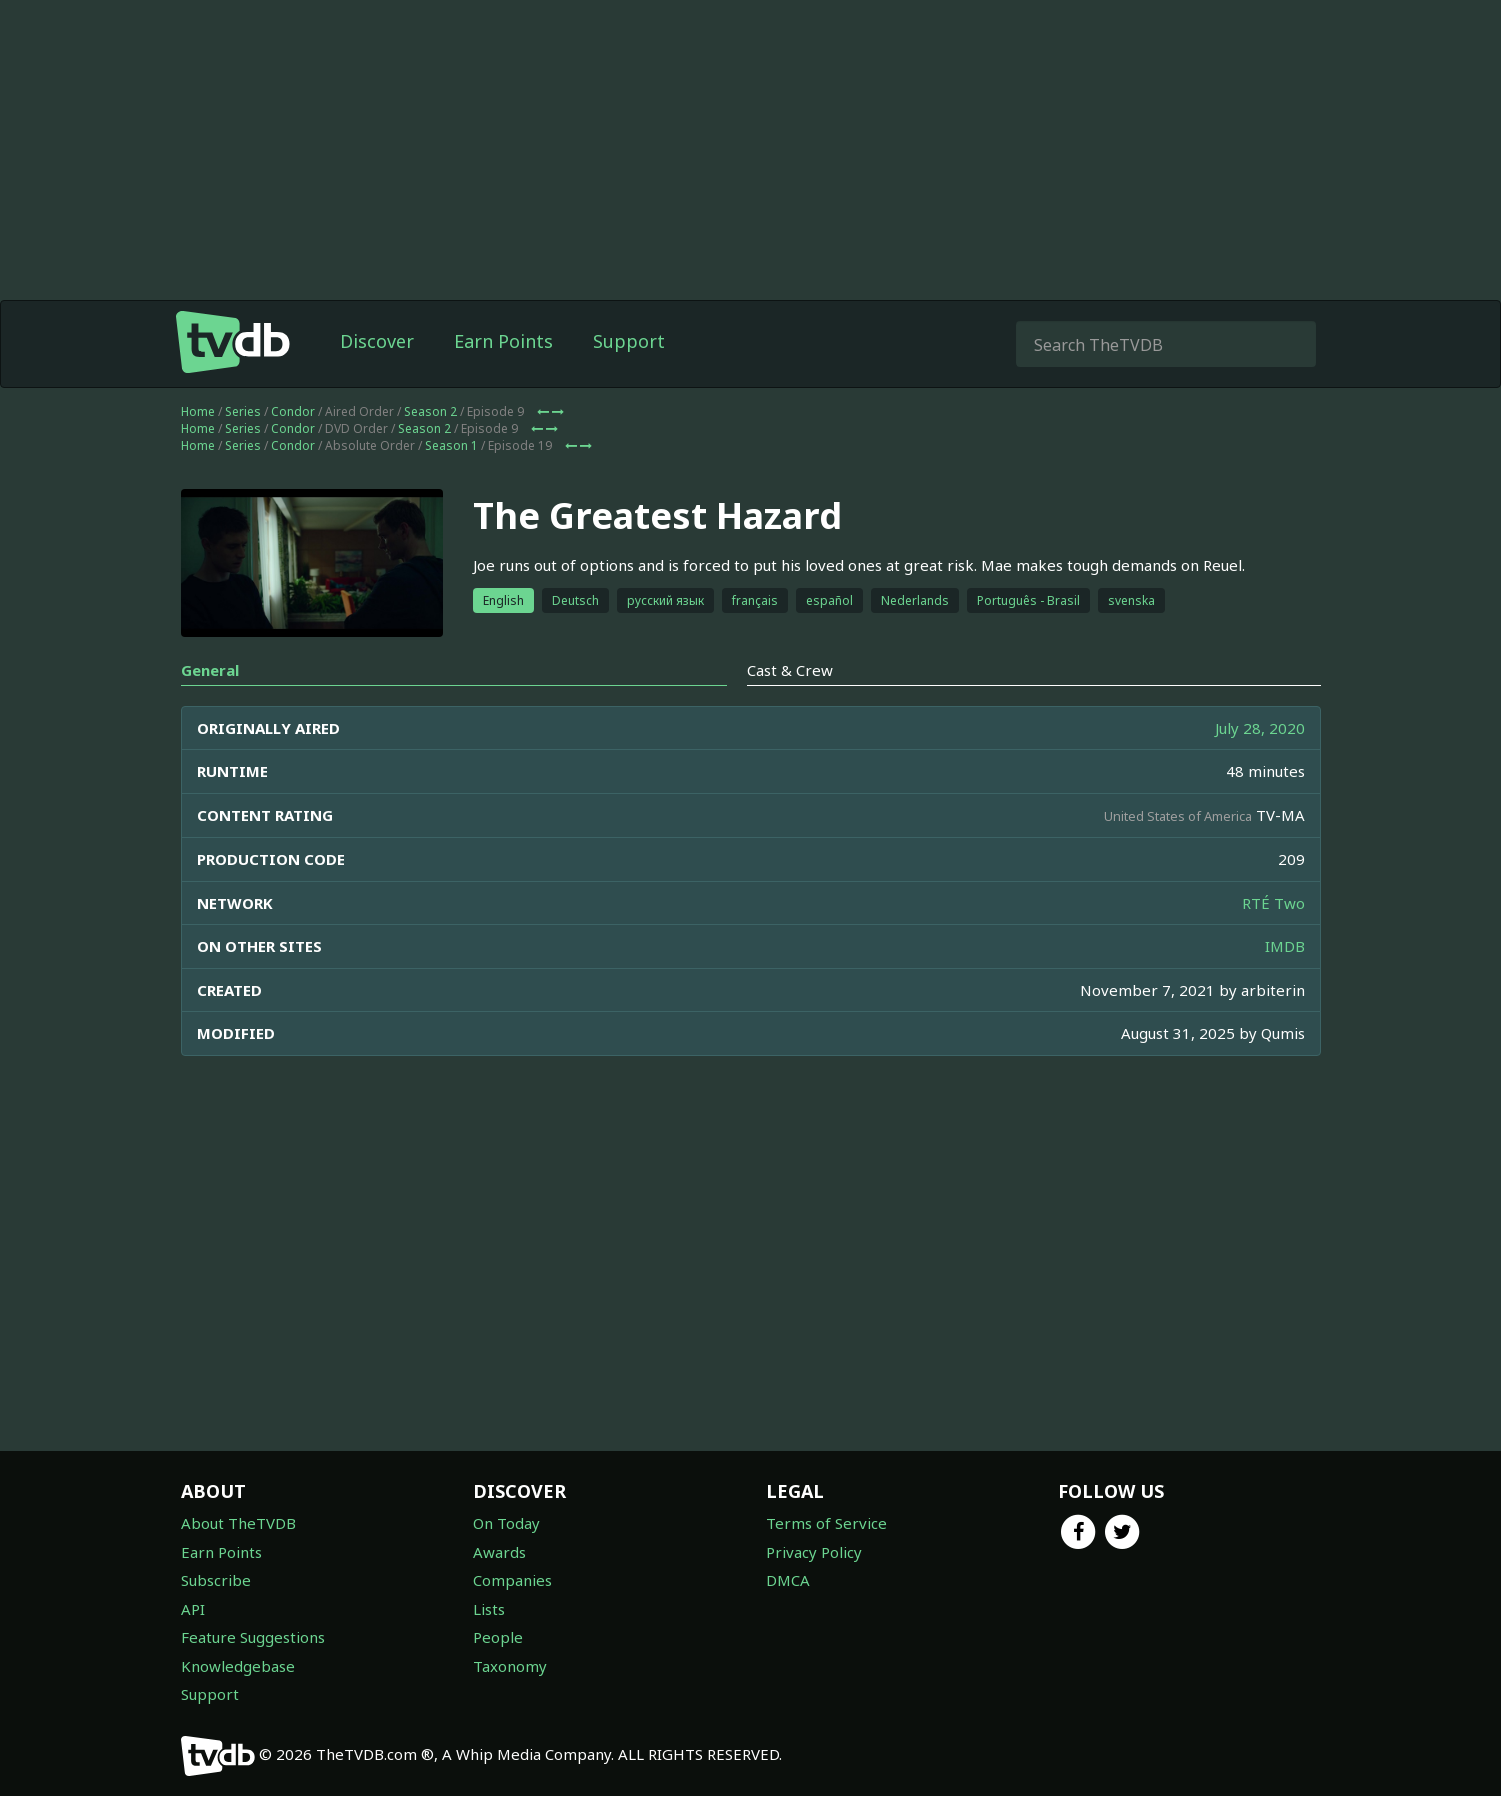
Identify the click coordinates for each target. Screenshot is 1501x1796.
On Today (506, 1523)
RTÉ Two (1273, 903)
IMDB (1285, 946)
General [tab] (210, 670)
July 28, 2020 (1260, 728)
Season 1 (451, 445)
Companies (512, 1580)
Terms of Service (826, 1523)
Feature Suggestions (253, 1637)
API (193, 1609)
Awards (499, 1552)
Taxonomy (510, 1666)
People (498, 1637)
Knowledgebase (238, 1666)
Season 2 (430, 411)
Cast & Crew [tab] (790, 670)
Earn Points (503, 341)
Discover (377, 341)
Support (629, 341)
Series (243, 411)
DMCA (788, 1580)
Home (198, 411)
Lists (489, 1609)
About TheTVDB (238, 1523)
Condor (293, 411)
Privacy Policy (814, 1552)
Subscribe (216, 1580)
